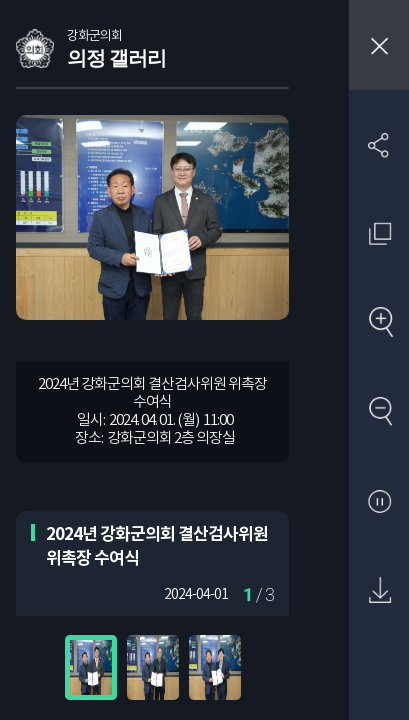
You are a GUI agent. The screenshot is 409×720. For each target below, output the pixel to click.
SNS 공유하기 (379, 144)
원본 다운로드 (379, 591)
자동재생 (379, 502)
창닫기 (379, 45)
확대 (379, 323)
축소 (379, 412)
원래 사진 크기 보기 (379, 233)
